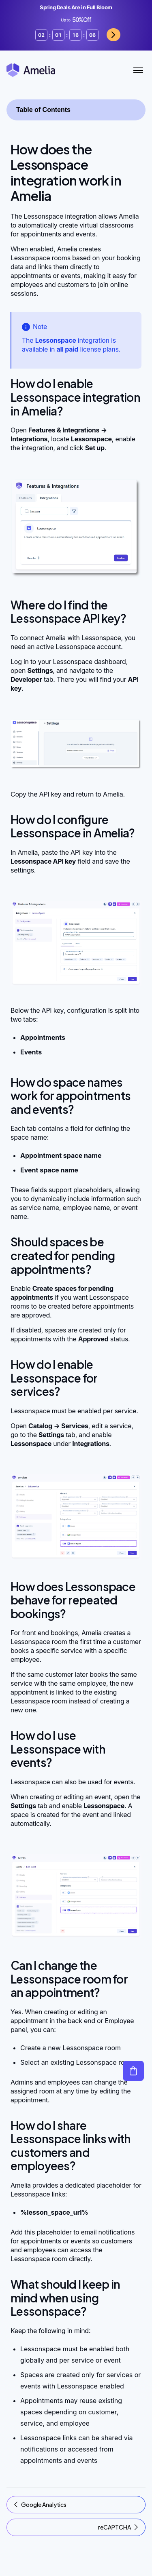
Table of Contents (43, 109)
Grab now (113, 34)
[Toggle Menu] (138, 70)
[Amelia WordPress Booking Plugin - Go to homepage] (30, 70)
